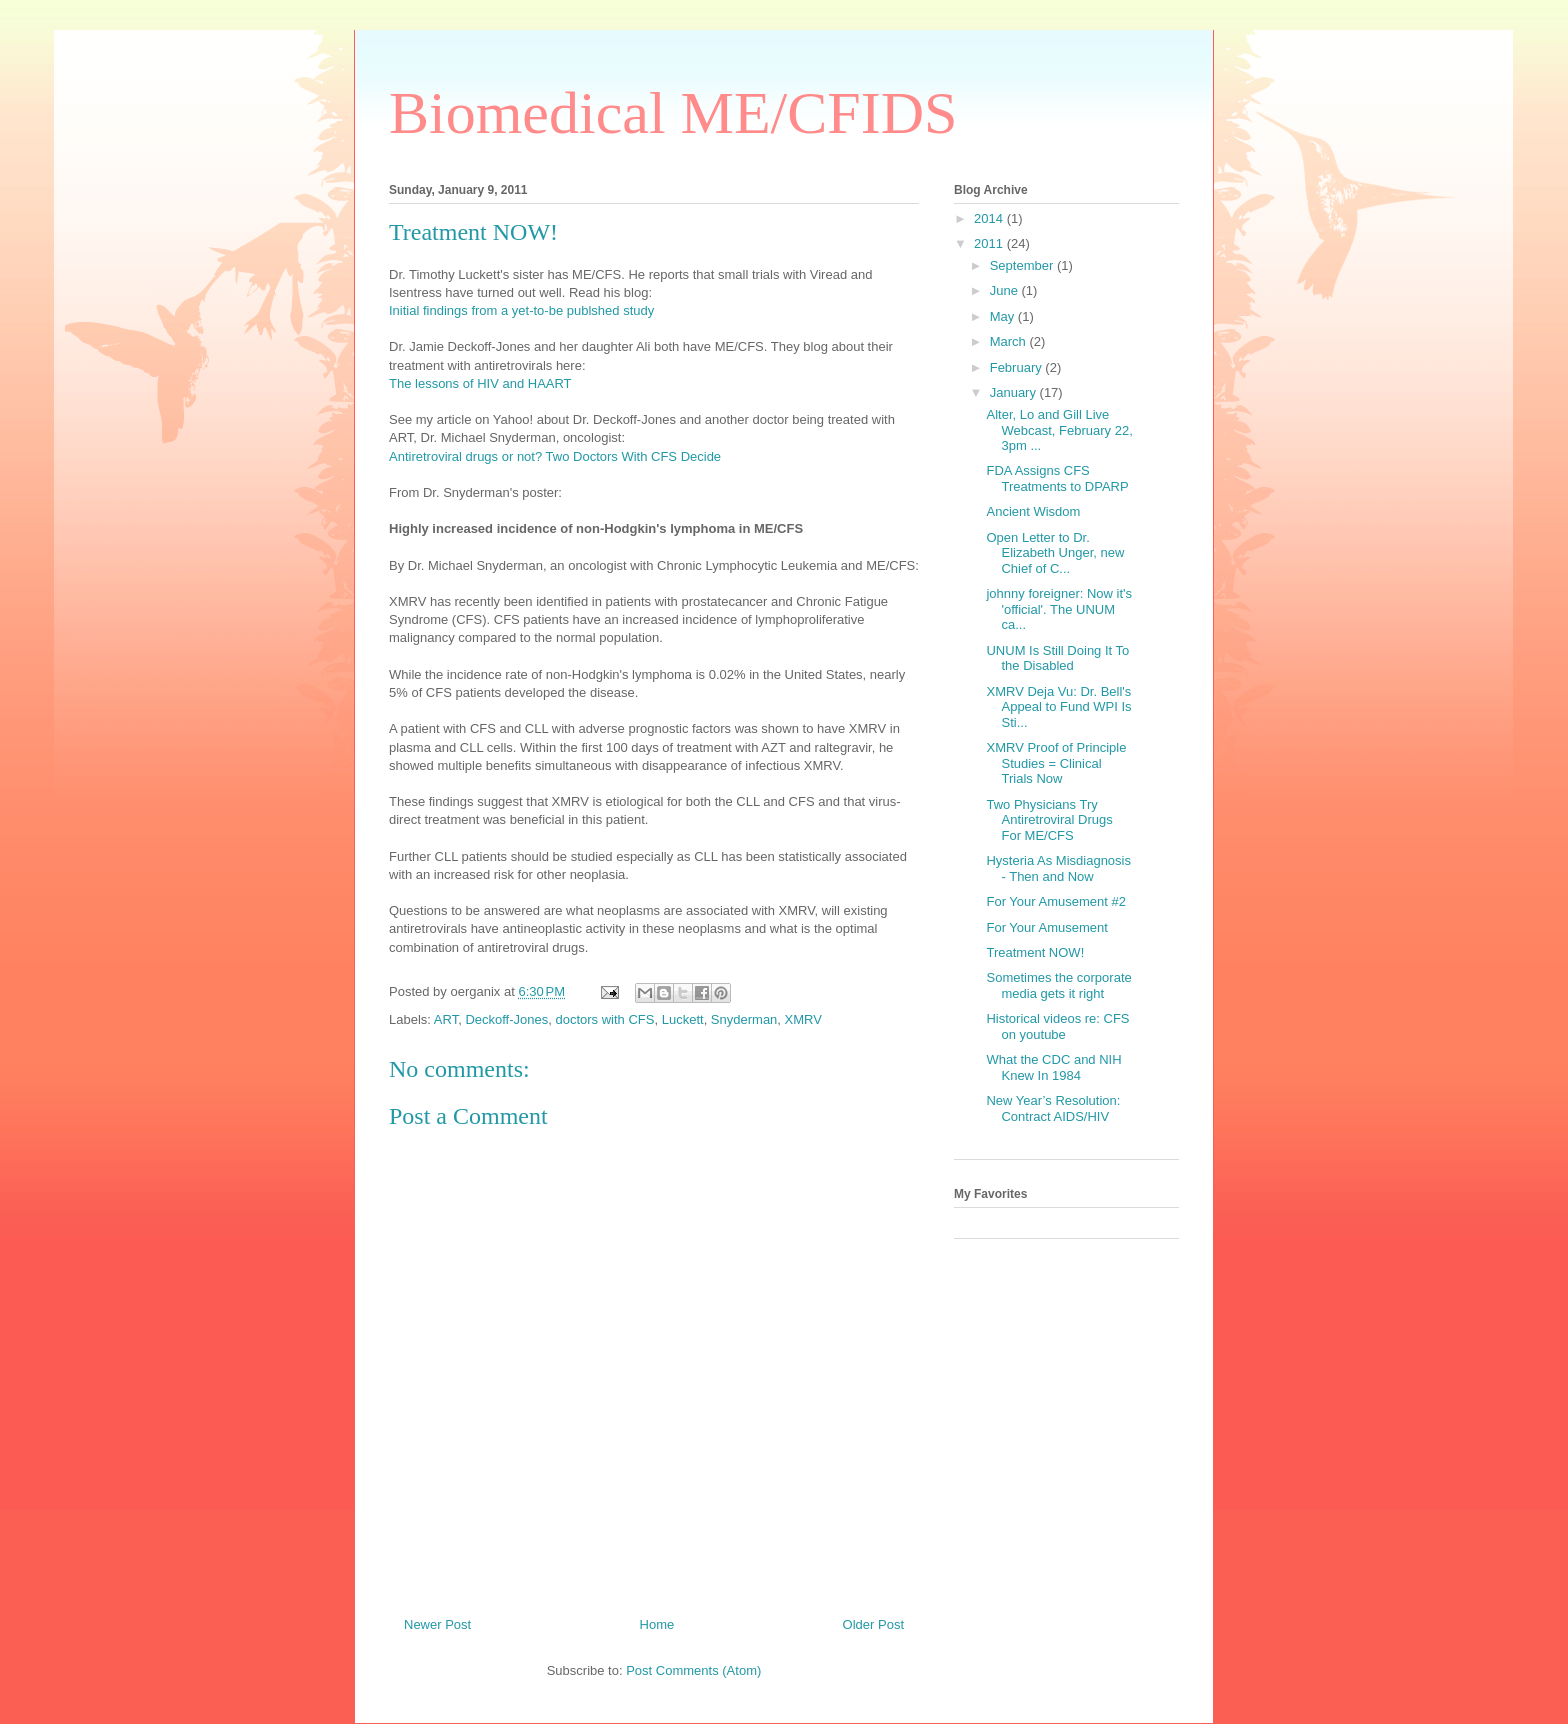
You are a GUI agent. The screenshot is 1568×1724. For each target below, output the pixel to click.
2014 (990, 218)
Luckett (683, 1019)
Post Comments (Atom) (693, 1670)
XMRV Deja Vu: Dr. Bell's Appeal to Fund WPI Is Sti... (1058, 707)
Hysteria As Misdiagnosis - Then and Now (1058, 868)
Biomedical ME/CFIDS (673, 113)
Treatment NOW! (1035, 952)
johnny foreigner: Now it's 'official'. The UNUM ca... (1059, 609)
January (1015, 392)
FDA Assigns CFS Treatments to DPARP (1057, 478)
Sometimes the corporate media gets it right (1058, 985)
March (1010, 341)
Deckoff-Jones (506, 1019)
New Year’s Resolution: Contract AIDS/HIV (1053, 1108)
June (1006, 290)
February (1018, 367)
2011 (990, 243)
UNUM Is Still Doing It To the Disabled (1057, 658)
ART (446, 1019)
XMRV (803, 1019)
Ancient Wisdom (1033, 511)
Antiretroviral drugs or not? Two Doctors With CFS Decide (555, 456)
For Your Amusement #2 (1055, 901)
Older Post (873, 1624)
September (1023, 265)
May (1004, 316)
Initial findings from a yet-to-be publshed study (521, 310)
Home (657, 1624)
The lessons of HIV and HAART (480, 383)
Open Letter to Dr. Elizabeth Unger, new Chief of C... (1055, 553)
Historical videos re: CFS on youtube (1057, 1026)
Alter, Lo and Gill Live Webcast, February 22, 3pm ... (1059, 430)
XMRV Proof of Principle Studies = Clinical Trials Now (1056, 763)
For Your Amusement (1046, 927)
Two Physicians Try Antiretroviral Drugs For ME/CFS (1049, 820)
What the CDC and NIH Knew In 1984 (1053, 1067)
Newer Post (437, 1624)
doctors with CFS (604, 1019)
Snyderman (744, 1019)
